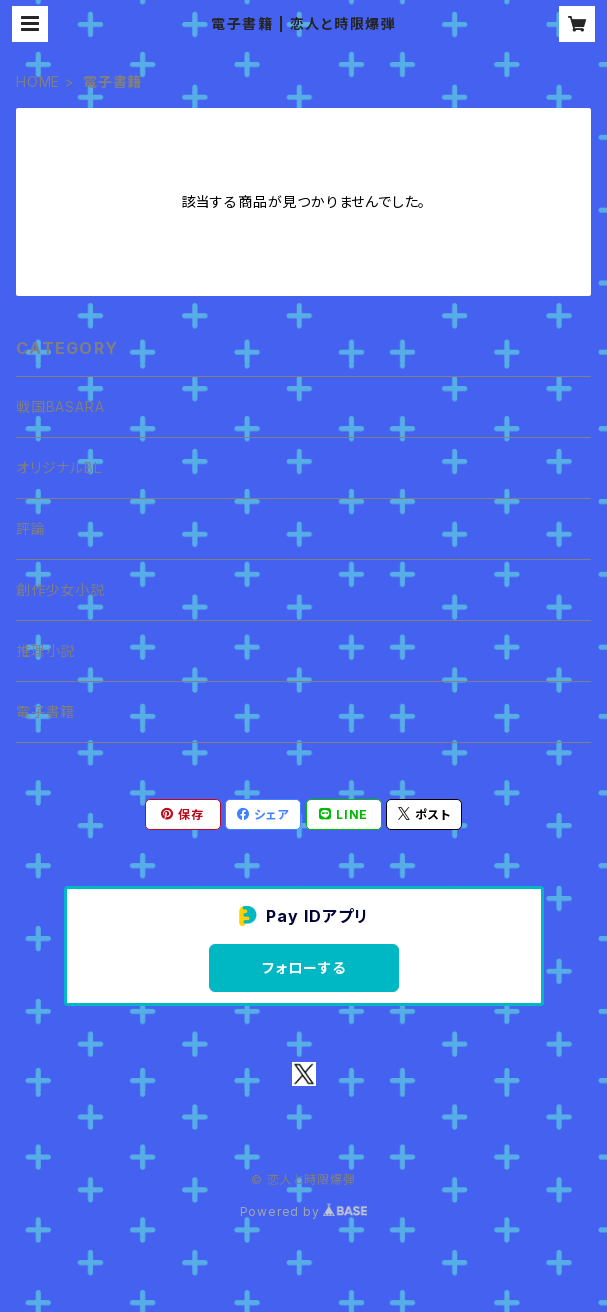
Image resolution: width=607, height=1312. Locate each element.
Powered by (304, 1211)
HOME (38, 81)
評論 (31, 528)
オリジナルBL (59, 467)
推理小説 (45, 650)
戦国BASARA (60, 406)
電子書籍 (45, 711)
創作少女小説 (60, 589)
